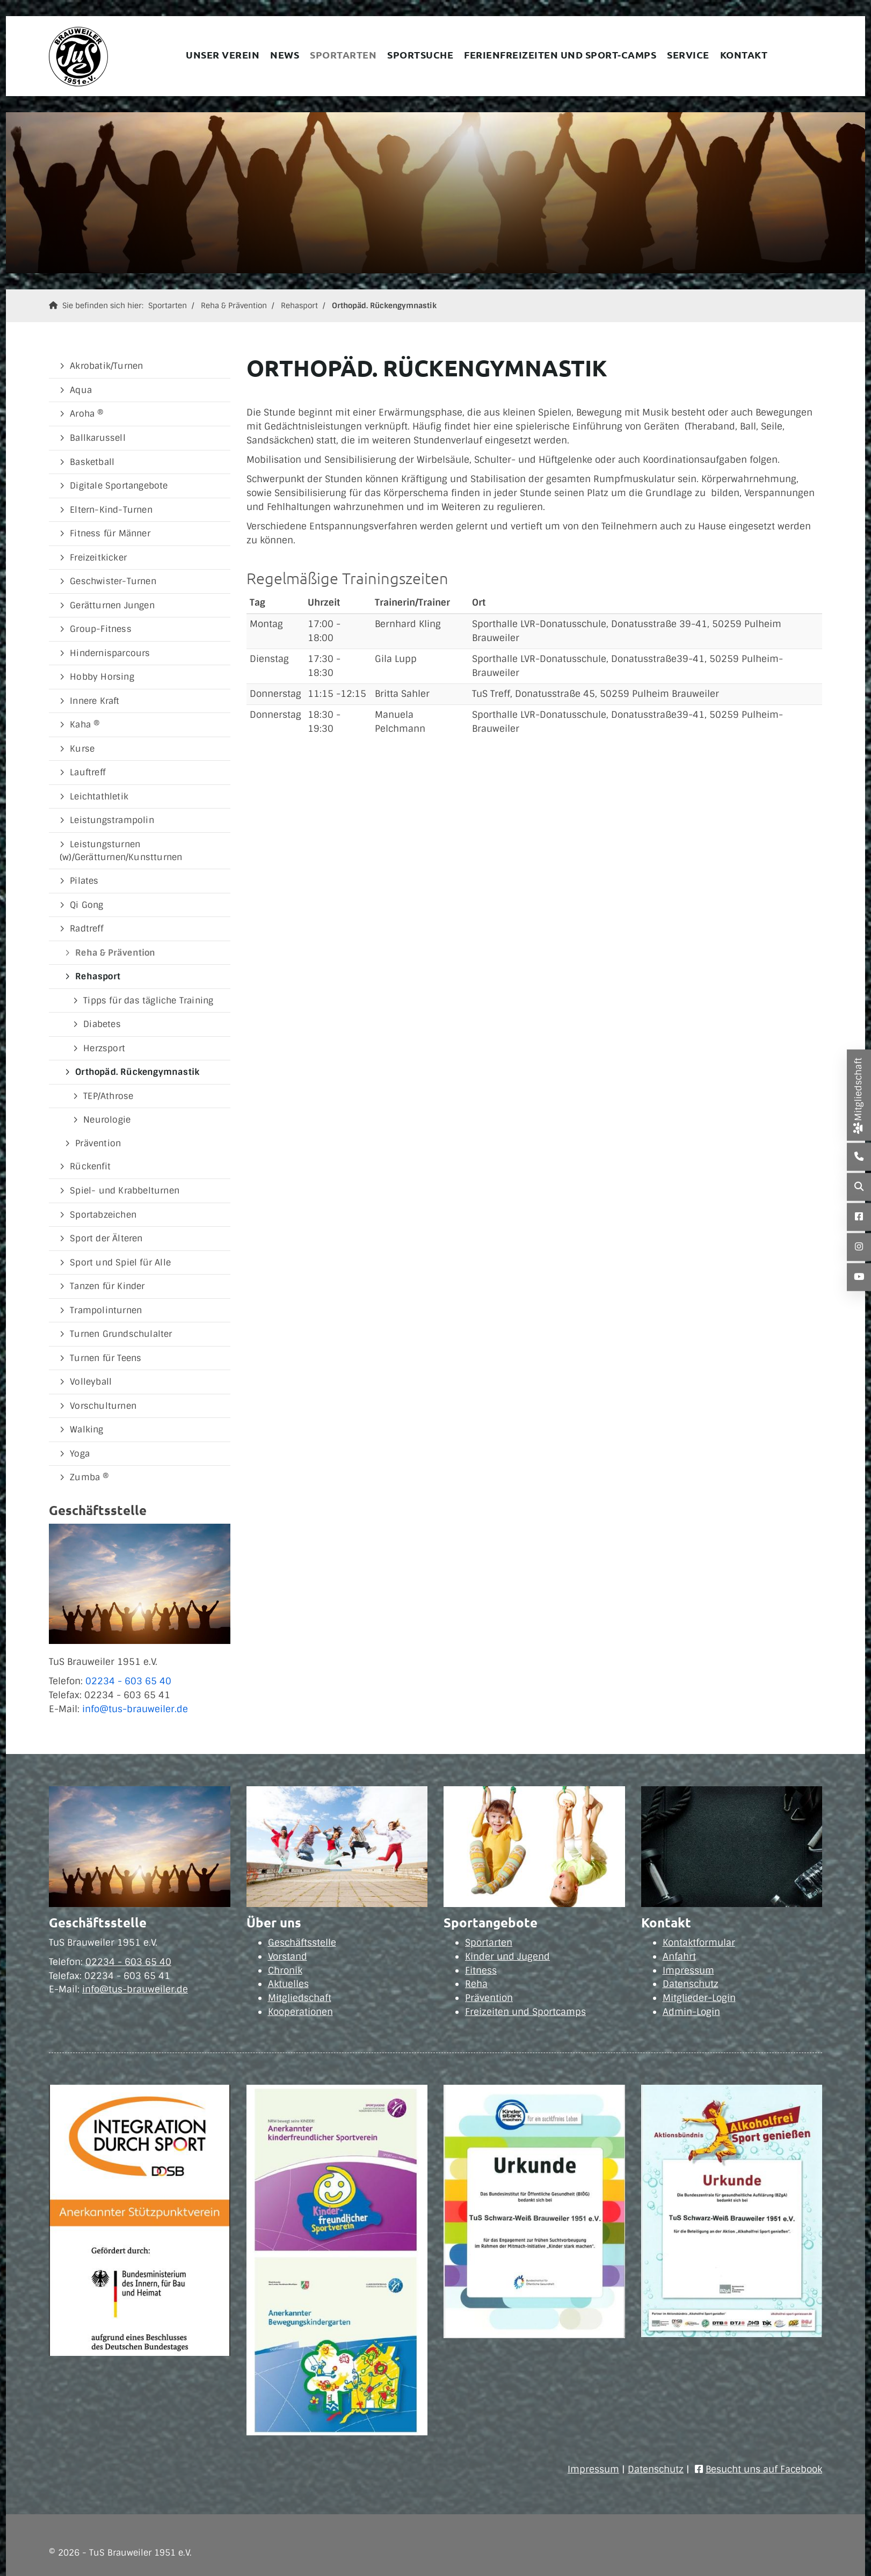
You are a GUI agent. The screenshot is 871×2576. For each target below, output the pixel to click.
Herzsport (104, 1048)
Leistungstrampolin (112, 820)
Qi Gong (86, 905)
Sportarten (343, 54)
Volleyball (91, 1381)
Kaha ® (85, 724)
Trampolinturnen (106, 1310)
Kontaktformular (699, 1942)
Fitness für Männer (110, 533)
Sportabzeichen (103, 1214)
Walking (86, 1429)
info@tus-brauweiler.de (135, 1709)
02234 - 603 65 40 (128, 1681)
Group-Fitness (101, 629)
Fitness (481, 1970)
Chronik (285, 1970)
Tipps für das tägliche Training (148, 1000)
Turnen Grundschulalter (121, 1334)
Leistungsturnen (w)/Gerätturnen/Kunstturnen (121, 851)
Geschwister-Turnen (113, 581)
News (284, 54)
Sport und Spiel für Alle (120, 1262)
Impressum (688, 1970)
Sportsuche (420, 54)
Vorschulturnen (103, 1405)
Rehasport (299, 305)
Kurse (82, 748)
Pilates (84, 880)
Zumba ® (89, 1477)
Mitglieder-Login (699, 1998)
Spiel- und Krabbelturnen (124, 1190)
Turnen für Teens (105, 1358)
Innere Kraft (94, 701)
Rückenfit (90, 1166)
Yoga (80, 1453)
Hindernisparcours (110, 653)
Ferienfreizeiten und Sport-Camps (560, 54)
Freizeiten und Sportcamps (525, 2012)
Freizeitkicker (98, 557)
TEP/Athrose (108, 1096)
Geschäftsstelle (302, 1942)
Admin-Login (691, 2012)
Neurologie (106, 1119)
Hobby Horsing (102, 676)
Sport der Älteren (106, 1238)
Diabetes (102, 1024)
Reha (476, 1984)
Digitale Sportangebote (119, 485)
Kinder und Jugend (507, 1956)
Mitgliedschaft (299, 1998)
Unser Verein (222, 54)
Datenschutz (690, 1984)
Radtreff (86, 928)
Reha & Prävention (234, 305)
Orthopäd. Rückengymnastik (384, 305)
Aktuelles (288, 1984)
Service (688, 54)
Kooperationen (300, 2012)
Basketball (92, 462)
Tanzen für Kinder (107, 1286)
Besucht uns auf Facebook (764, 2469)
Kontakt (744, 54)
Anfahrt (679, 1956)
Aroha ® (87, 413)
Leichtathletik (99, 796)
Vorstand (287, 1956)
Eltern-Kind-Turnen (111, 509)
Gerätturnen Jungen (112, 605)
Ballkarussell (98, 437)
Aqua (81, 390)
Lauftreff (87, 772)
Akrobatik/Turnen (106, 366)
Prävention (98, 1143)
